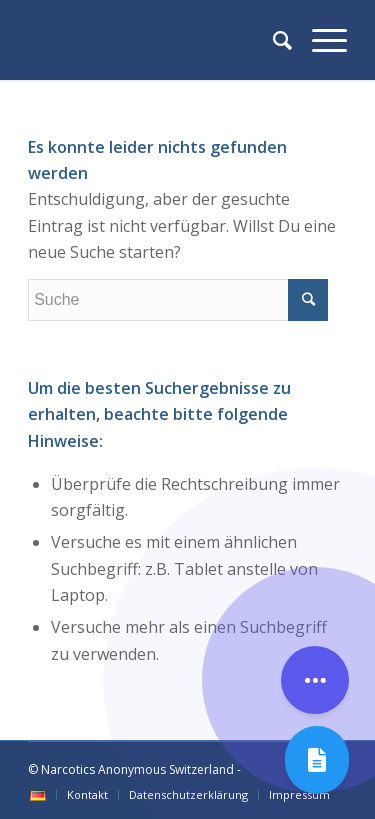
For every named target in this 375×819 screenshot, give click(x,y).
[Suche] (272, 40)
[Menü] (319, 40)
